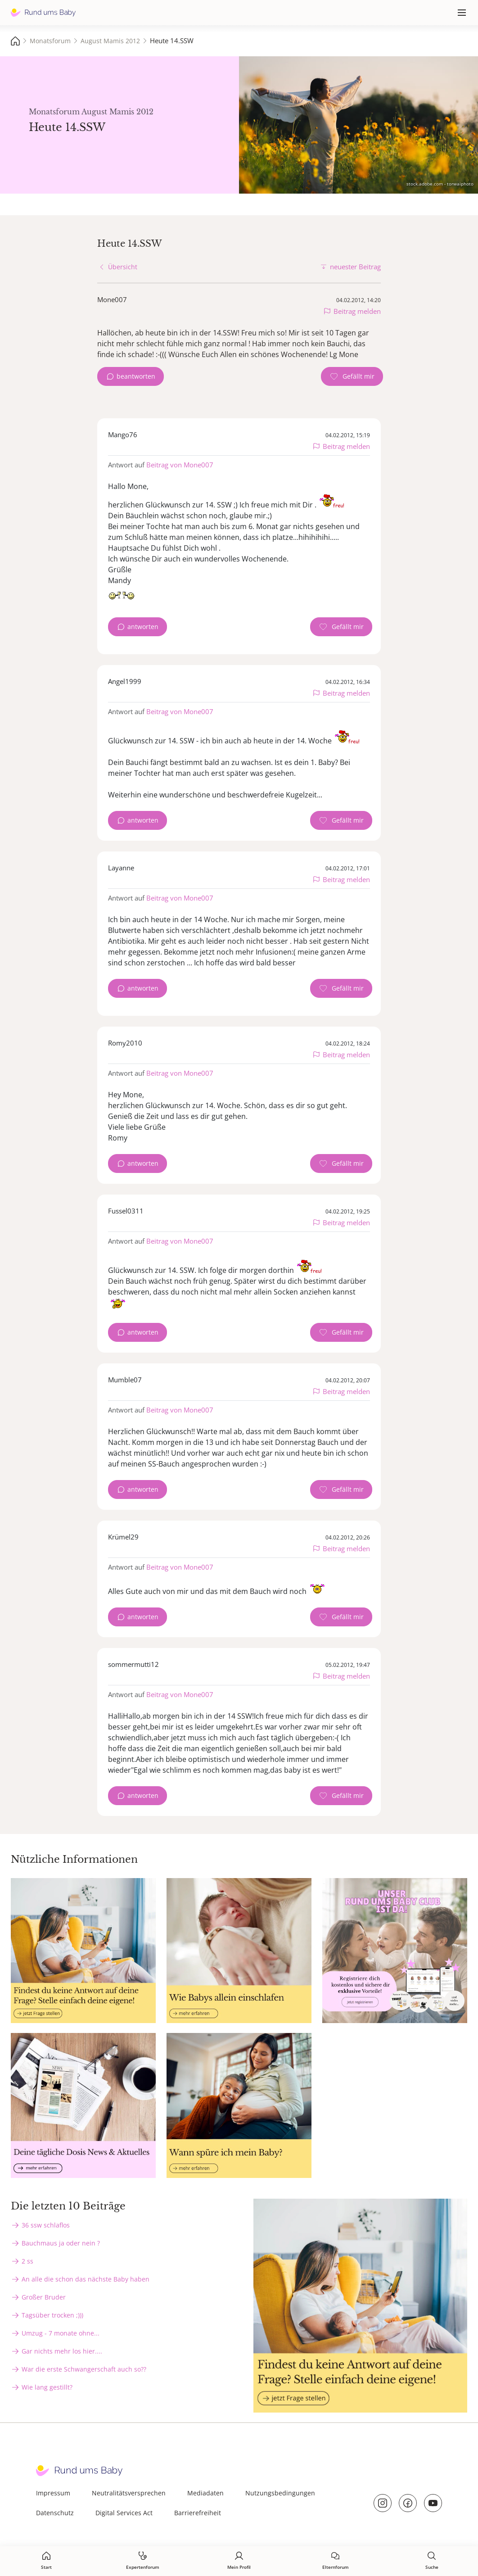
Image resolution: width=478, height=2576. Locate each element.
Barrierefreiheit (197, 2512)
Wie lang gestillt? (47, 2387)
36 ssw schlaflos (46, 2225)
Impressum (53, 2493)
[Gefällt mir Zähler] (352, 376)
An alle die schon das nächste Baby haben (85, 2279)
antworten (142, 626)
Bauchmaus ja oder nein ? (61, 2243)
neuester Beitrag (355, 266)
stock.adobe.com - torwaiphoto (439, 184)
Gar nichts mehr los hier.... (62, 2351)
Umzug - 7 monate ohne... (60, 2333)
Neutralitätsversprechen (129, 2493)
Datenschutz (55, 2512)
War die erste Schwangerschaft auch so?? (84, 2369)
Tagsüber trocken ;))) (52, 2315)
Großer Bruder (44, 2297)
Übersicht (122, 267)
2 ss (27, 2261)
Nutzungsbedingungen (280, 2493)
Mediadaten (205, 2493)
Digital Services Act (124, 2512)
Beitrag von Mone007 (179, 464)
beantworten (136, 376)
